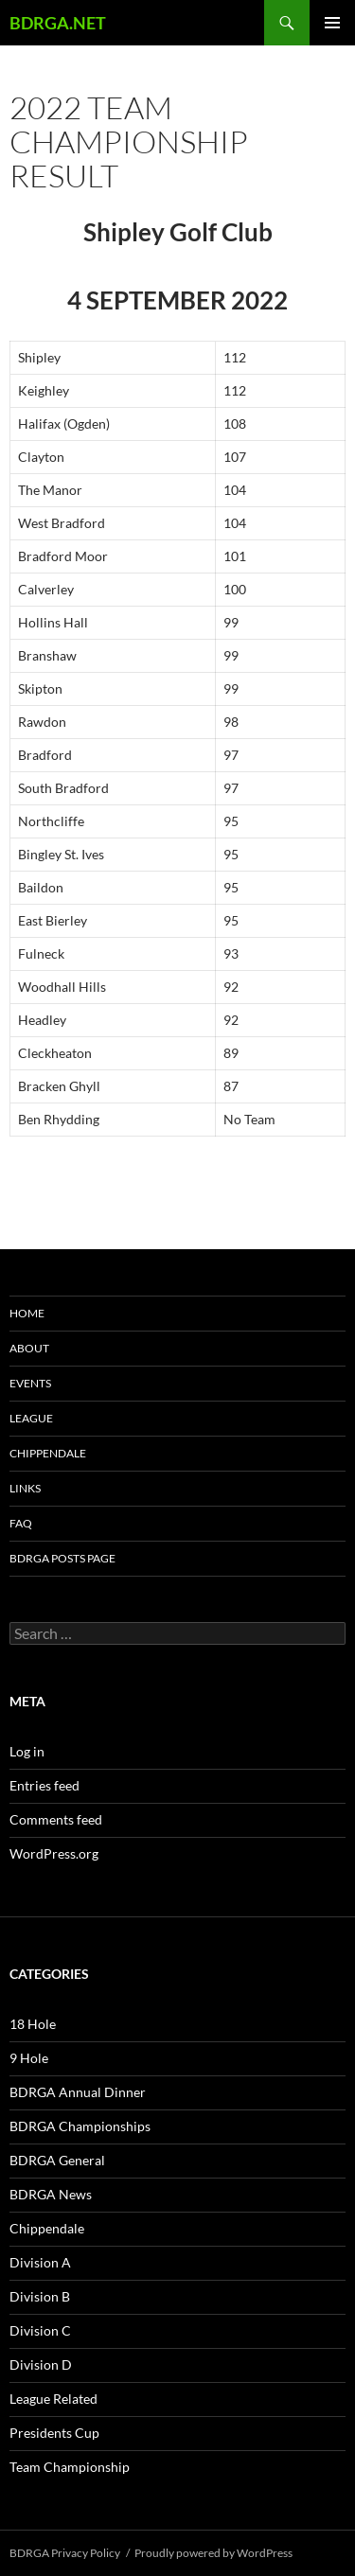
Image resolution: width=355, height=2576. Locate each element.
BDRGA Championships (80, 2126)
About (29, 1348)
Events (30, 1383)
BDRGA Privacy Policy (64, 2553)
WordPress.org (53, 1853)
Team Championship (69, 2467)
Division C (40, 2330)
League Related (53, 2399)
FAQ (20, 1523)
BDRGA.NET (57, 22)
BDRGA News (50, 2194)
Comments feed (55, 1819)
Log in (26, 1751)
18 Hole (32, 2024)
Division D (40, 2364)
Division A (40, 2262)
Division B (39, 2296)
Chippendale (47, 1453)
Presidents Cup (54, 2433)
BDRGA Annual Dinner (77, 2092)
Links (25, 1488)
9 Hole (28, 2058)
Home (26, 1313)
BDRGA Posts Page (62, 1558)
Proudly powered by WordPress (213, 2553)
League (31, 1418)
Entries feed (44, 1785)
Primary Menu (332, 22)
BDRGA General (57, 2160)
